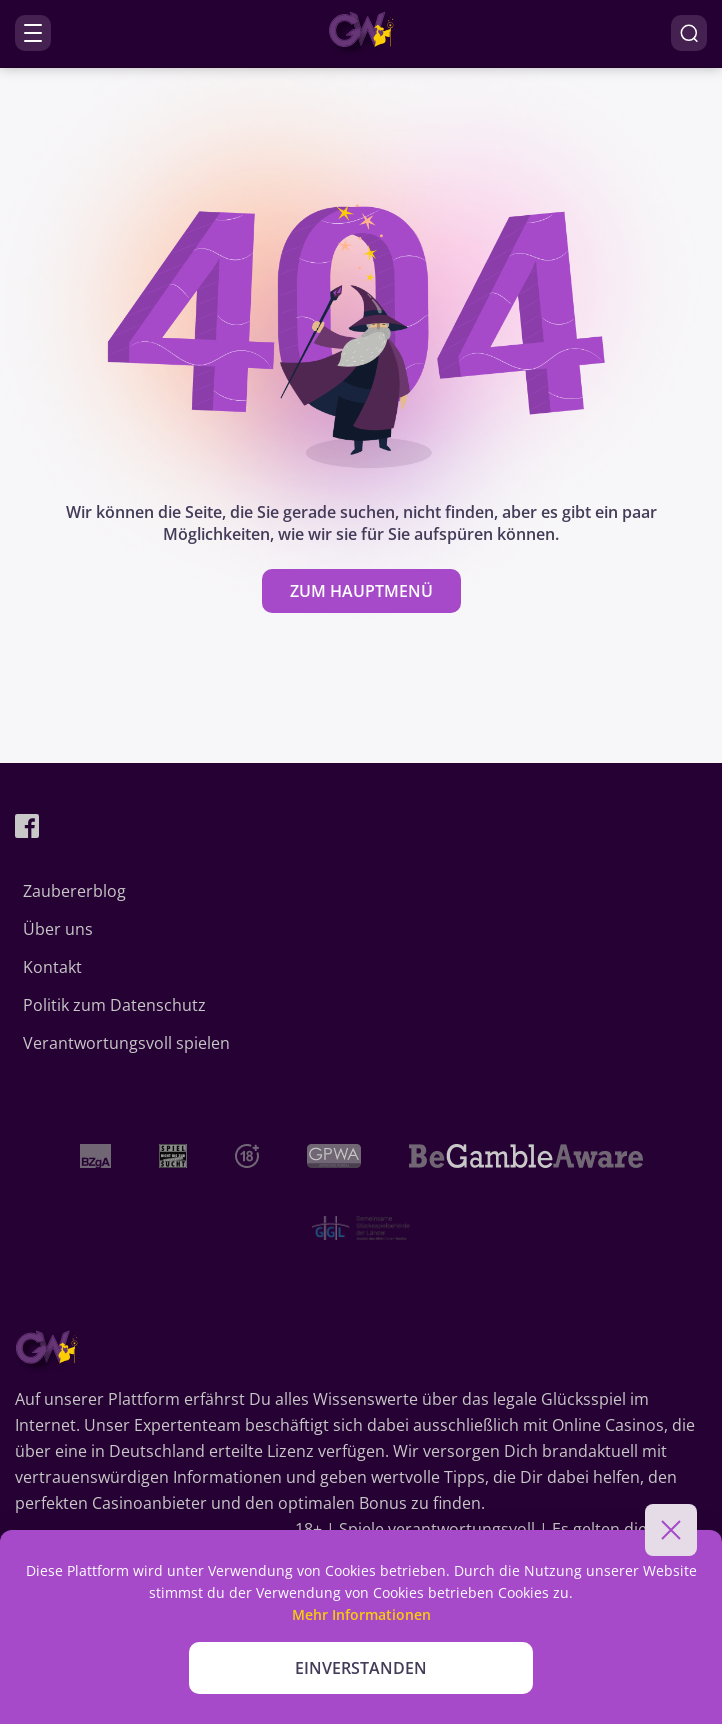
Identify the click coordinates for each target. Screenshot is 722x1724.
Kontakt (52, 967)
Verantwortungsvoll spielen (126, 1043)
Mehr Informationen (361, 1614)
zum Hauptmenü (361, 591)
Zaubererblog (74, 891)
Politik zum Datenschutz (114, 1005)
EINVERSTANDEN (361, 1668)
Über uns (58, 929)
